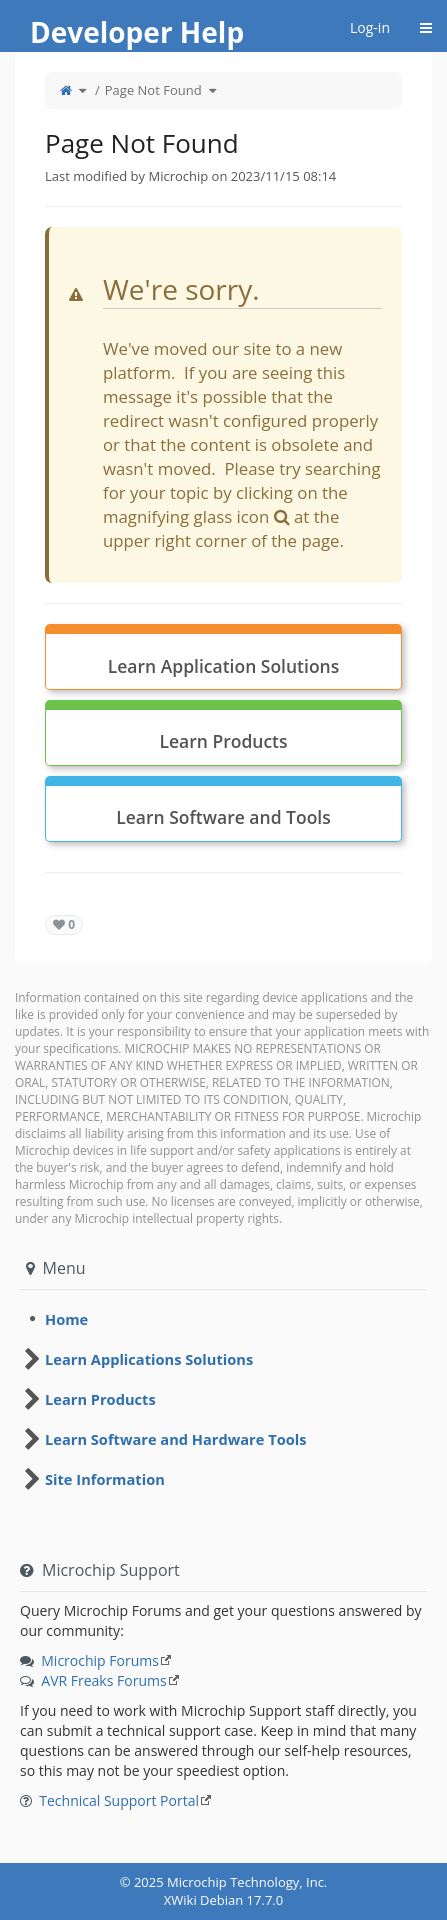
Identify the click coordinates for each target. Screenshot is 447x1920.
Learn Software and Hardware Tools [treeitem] (176, 1439)
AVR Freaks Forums (103, 1680)
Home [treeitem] (66, 1319)
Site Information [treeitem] (105, 1479)
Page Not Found (153, 90)
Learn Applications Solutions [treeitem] (149, 1359)
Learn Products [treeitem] (100, 1399)
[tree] (223, 1319)
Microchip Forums (100, 1660)
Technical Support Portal (119, 1800)
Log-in (370, 27)
